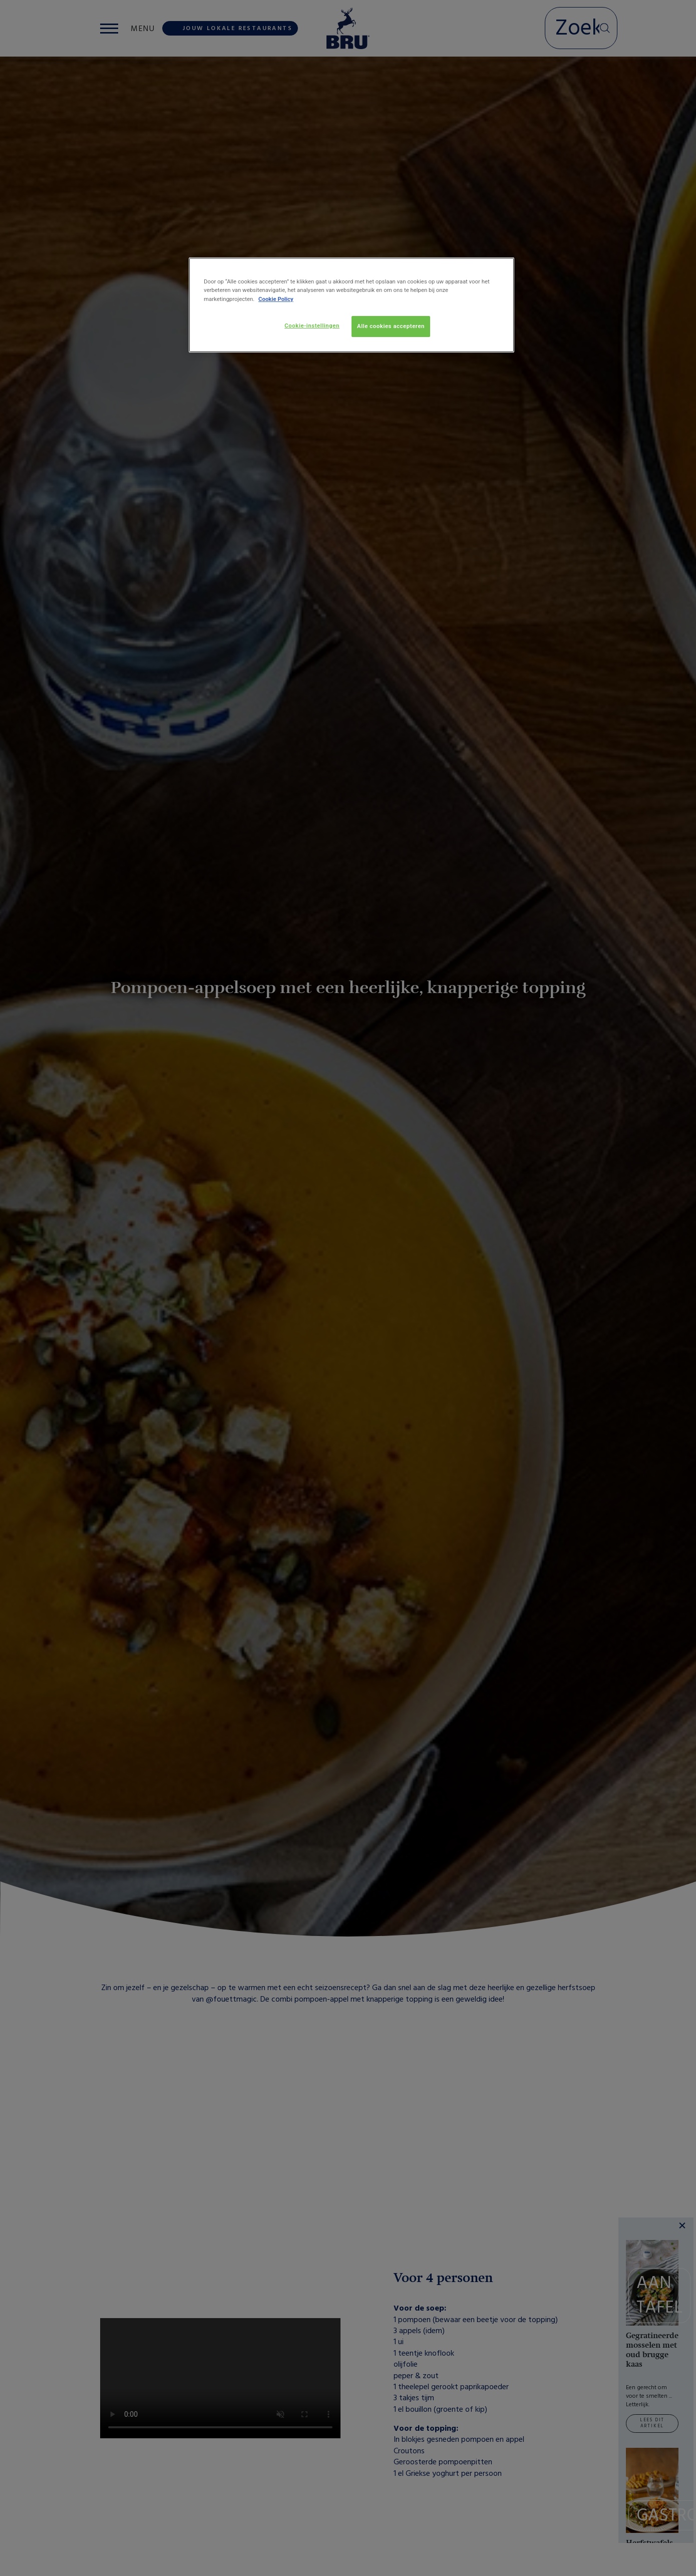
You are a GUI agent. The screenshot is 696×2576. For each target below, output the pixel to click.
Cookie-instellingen (311, 325)
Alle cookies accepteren (391, 326)
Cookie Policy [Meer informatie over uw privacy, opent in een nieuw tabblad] (275, 298)
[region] (351, 304)
